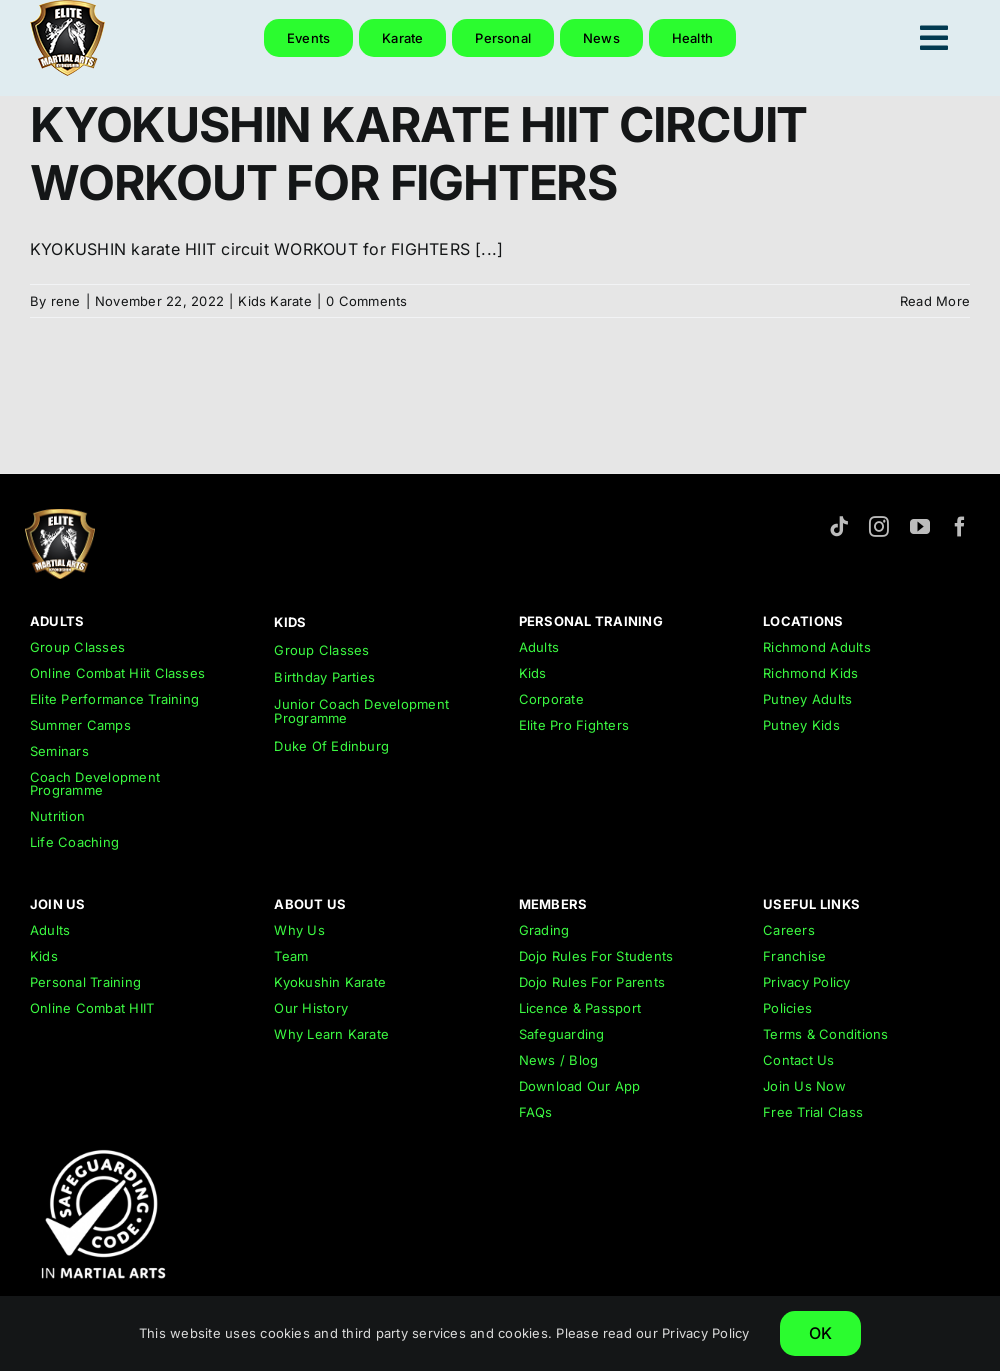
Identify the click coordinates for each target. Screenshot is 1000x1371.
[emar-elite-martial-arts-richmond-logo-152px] (60, 517)
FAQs (536, 1112)
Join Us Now (804, 1086)
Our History (311, 1008)
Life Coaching (74, 842)
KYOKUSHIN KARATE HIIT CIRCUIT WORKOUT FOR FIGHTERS (418, 153)
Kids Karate (275, 301)
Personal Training (85, 982)
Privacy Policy (806, 982)
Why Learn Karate (331, 1034)
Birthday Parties (324, 677)
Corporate (551, 699)
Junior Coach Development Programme (361, 711)
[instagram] (879, 527)
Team (291, 956)
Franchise (794, 956)
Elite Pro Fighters (574, 725)
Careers (789, 930)
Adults (539, 647)
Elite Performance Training (114, 699)
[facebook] (960, 527)
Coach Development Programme (95, 783)
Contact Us (798, 1060)
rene (66, 301)
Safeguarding (562, 1034)
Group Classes (77, 647)
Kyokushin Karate (330, 982)
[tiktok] (839, 527)
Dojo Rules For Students (596, 956)
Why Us (299, 930)
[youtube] (920, 527)
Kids (533, 673)
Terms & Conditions (825, 1034)
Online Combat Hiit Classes (117, 673)
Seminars (59, 751)
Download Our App (580, 1086)
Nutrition (57, 816)
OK (820, 1333)
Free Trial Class (813, 1112)
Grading (544, 930)
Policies (787, 1008)
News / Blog (559, 1060)
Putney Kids (801, 725)
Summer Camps (80, 725)
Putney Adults (807, 699)
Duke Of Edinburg (331, 746)
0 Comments (366, 301)
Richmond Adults (817, 647)
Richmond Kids (810, 673)
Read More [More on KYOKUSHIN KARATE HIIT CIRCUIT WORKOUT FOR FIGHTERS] (935, 301)
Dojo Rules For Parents (592, 982)
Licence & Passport (580, 1008)
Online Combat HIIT (92, 1008)
